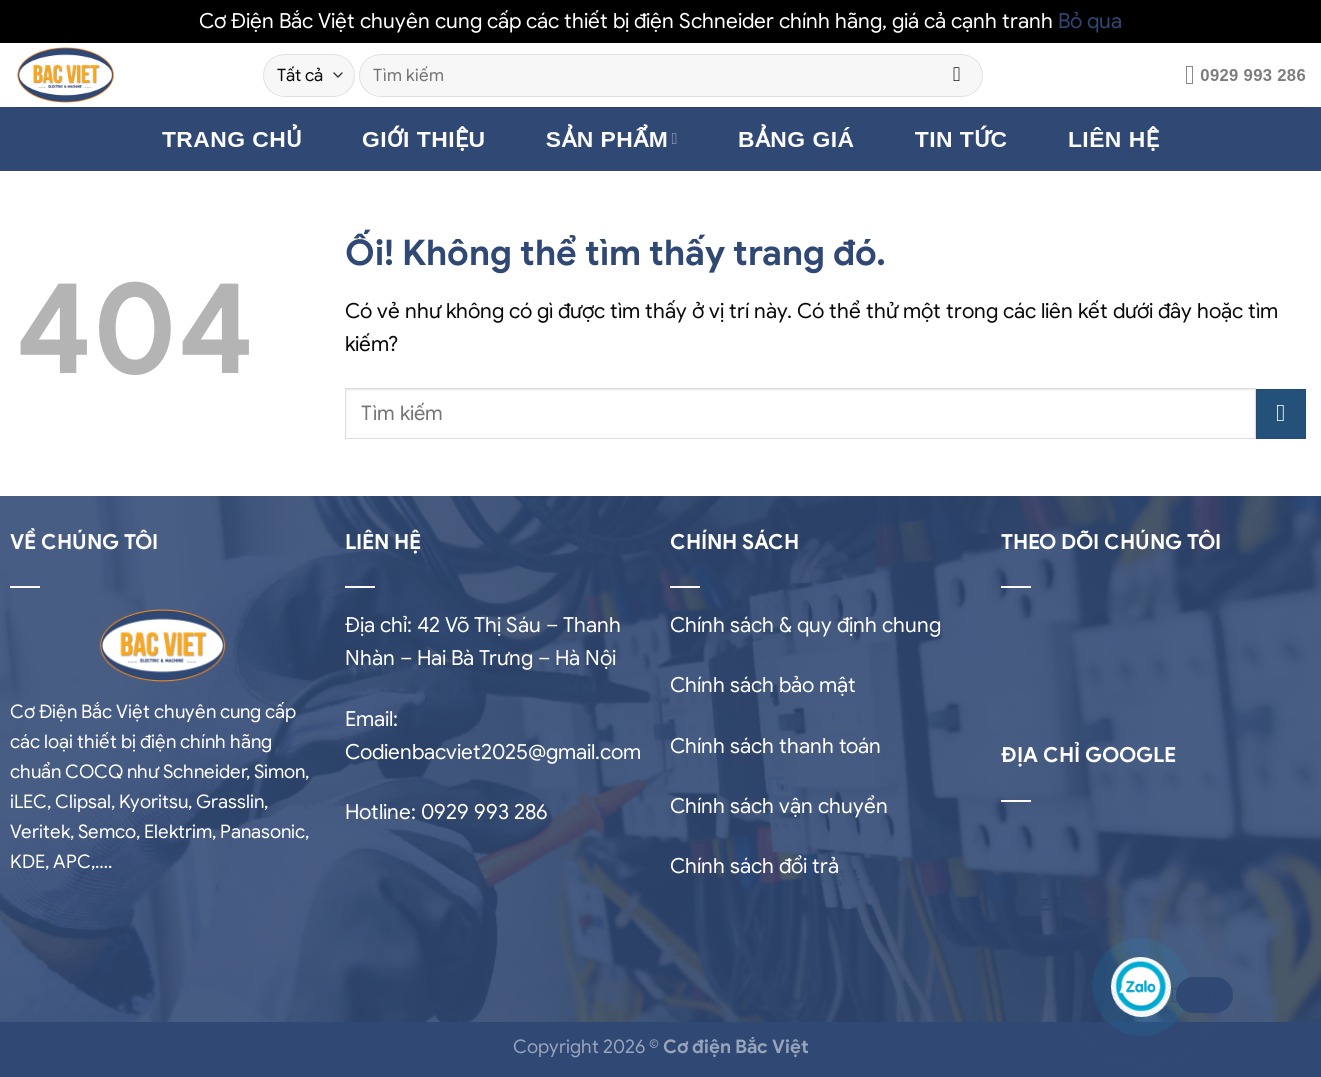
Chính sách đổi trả (754, 866)
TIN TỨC (961, 139)
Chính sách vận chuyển (779, 806)
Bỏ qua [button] (1090, 21)
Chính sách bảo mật (763, 685)
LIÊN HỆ (1113, 139)
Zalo (1202, 995)
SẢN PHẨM (612, 139)
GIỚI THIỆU (424, 139)
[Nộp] (956, 75)
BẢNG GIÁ (796, 139)
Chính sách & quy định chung (805, 625)
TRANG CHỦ (232, 139)
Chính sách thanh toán (775, 746)
